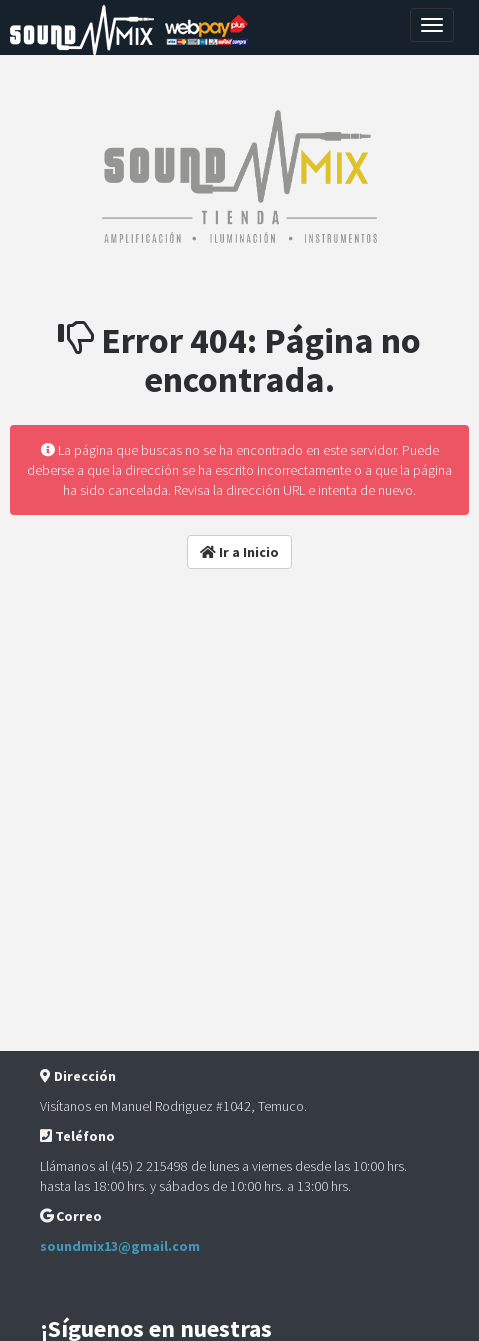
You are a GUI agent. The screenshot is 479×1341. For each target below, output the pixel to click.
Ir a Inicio (239, 552)
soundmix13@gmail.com (120, 1246)
